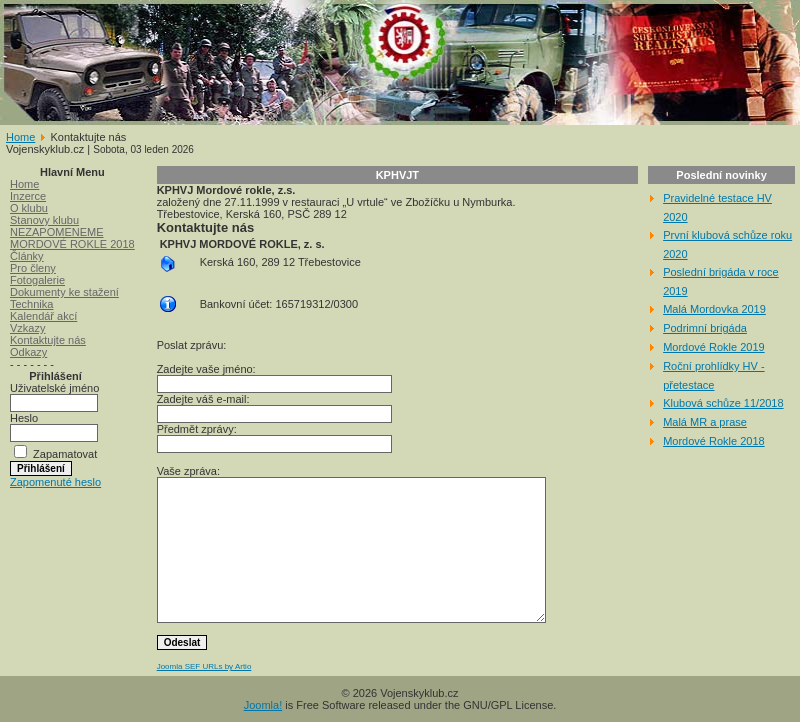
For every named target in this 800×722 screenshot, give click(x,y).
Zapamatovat (65, 454)
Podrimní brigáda (705, 328)
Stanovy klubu (44, 220)
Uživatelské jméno (54, 388)
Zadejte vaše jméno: (206, 369)
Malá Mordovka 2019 (714, 309)
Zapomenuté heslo (55, 482)
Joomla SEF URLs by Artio (204, 666)
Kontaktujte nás (48, 340)
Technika (31, 304)
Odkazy (28, 352)
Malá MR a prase (705, 422)
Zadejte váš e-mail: (203, 399)
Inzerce (28, 196)
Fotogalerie (37, 280)
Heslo (24, 418)
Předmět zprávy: (197, 429)
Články (27, 256)
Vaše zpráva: (188, 471)
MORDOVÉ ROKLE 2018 (72, 244)
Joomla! (263, 705)
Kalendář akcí (43, 316)
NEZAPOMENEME (57, 232)
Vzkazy (27, 328)
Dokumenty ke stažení (64, 292)
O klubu (29, 208)
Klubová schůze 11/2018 (723, 403)
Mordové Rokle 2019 (714, 347)
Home (20, 137)
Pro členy (33, 268)
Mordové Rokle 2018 (714, 441)
